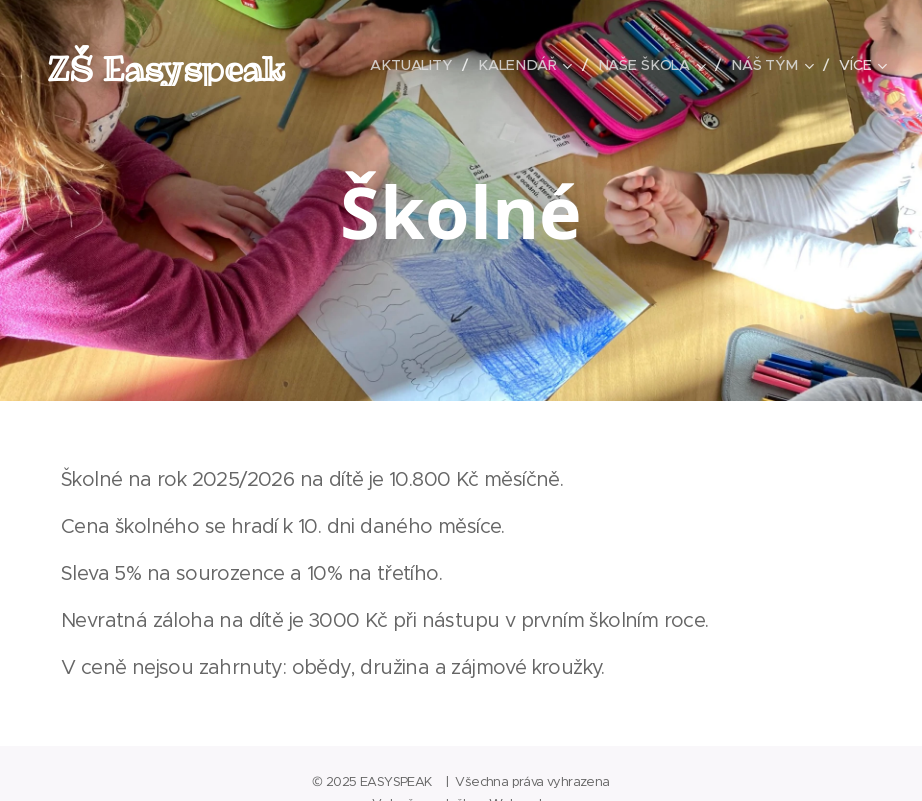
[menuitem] (412, 65)
